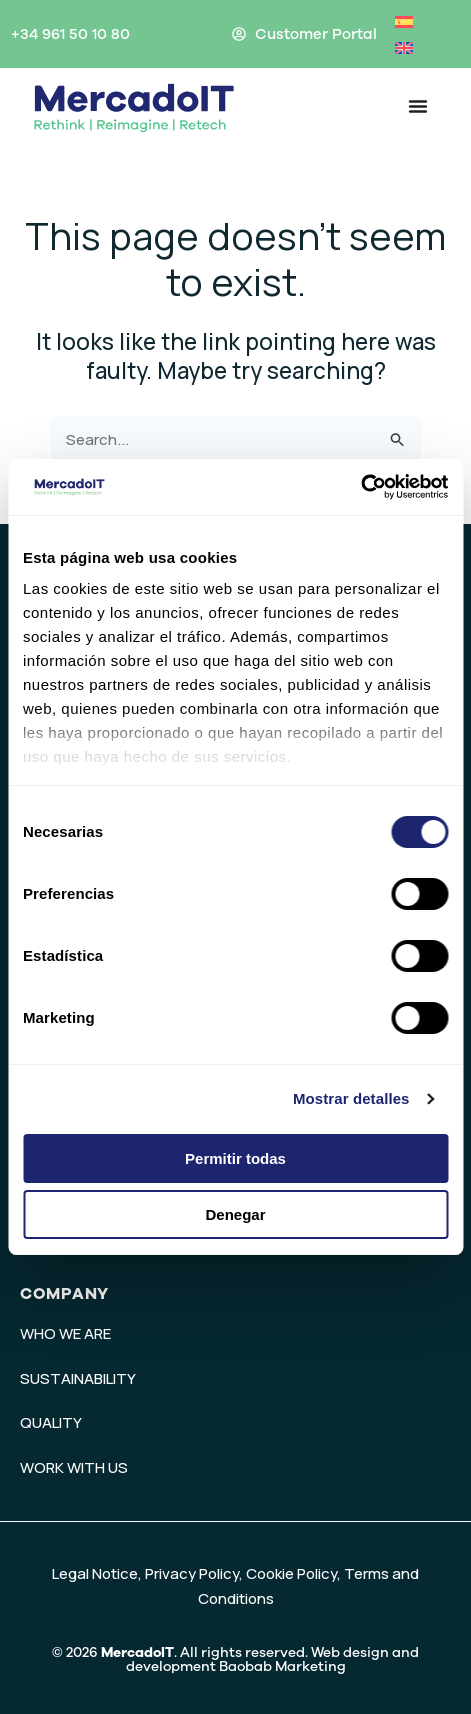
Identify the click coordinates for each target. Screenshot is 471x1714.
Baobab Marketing (282, 1666)
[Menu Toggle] (418, 106)
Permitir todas (235, 1158)
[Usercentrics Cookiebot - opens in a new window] (360, 487)
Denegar (235, 1214)
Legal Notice (95, 1573)
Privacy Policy (192, 1573)
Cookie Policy (291, 1573)
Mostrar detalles (351, 1098)
